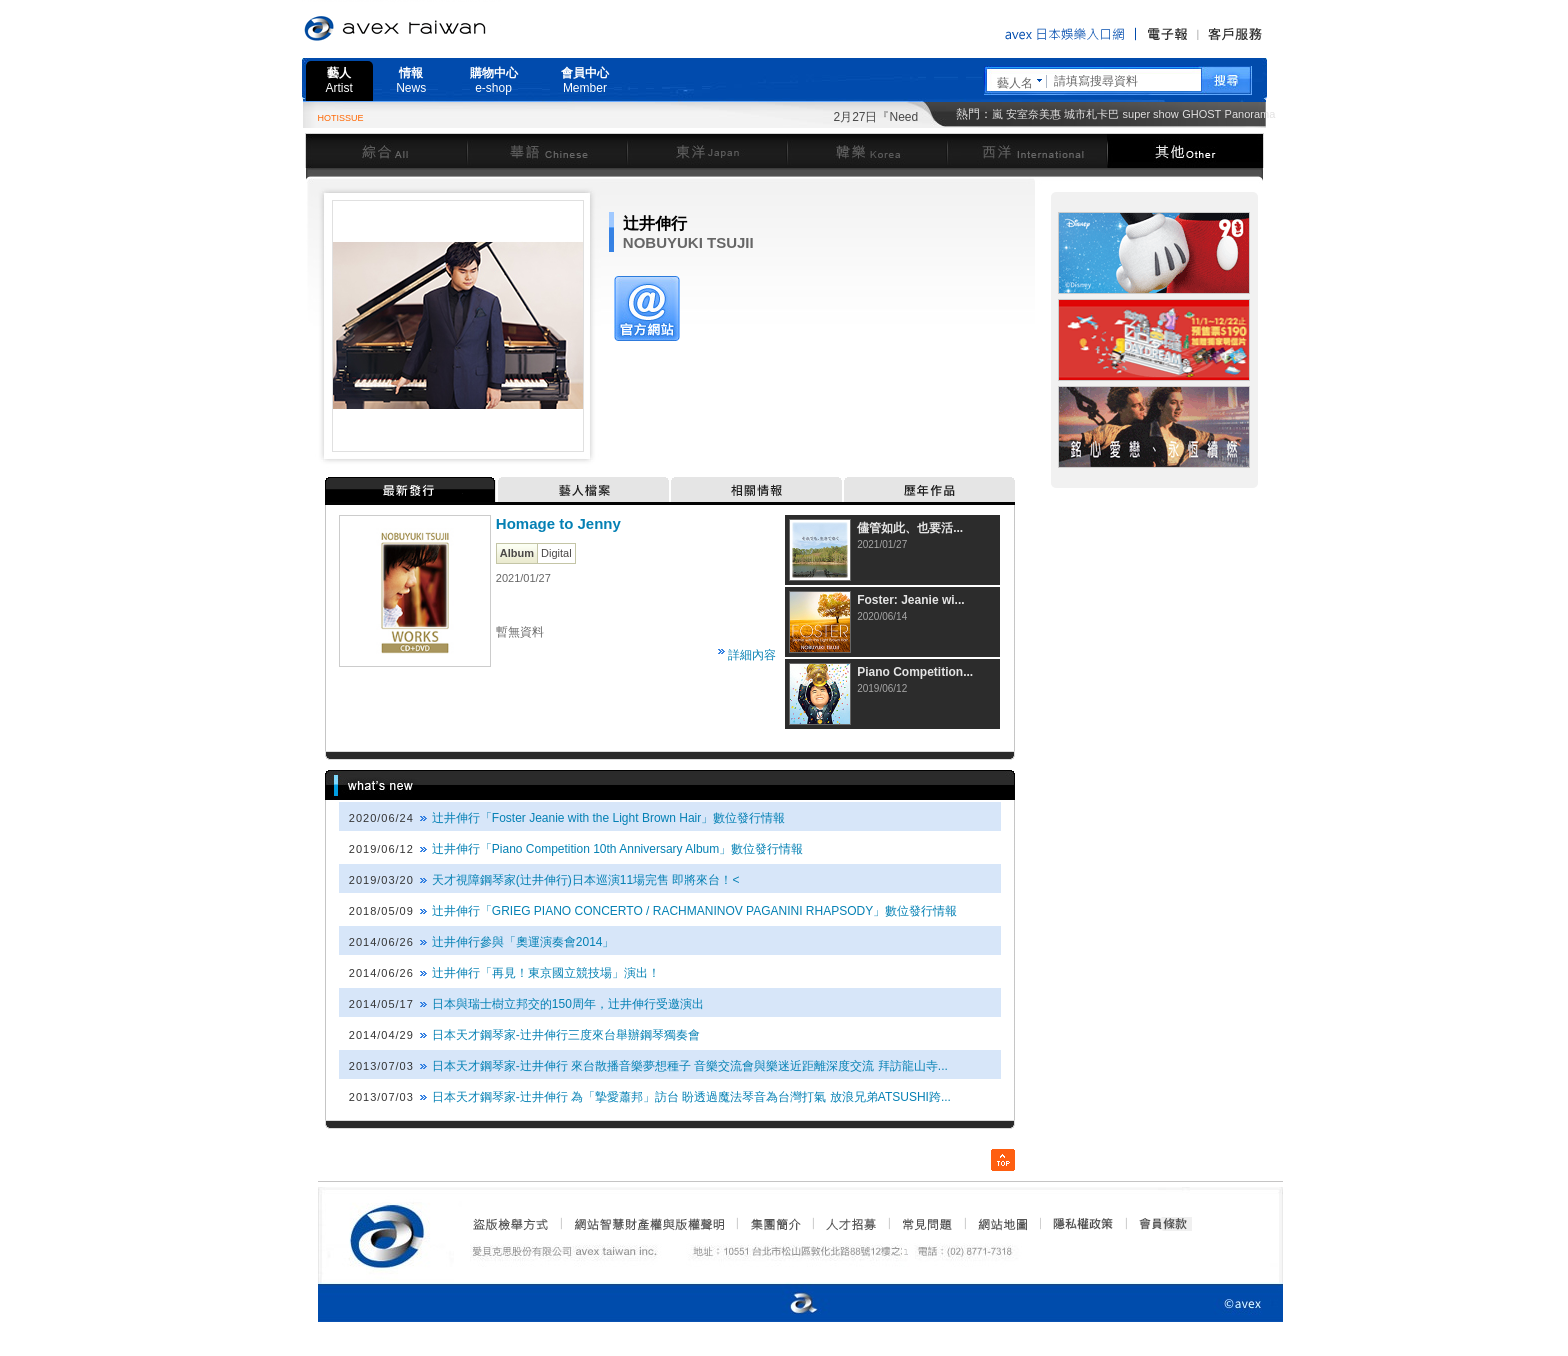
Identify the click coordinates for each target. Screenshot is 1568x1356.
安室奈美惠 (1033, 114)
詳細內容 (752, 655)
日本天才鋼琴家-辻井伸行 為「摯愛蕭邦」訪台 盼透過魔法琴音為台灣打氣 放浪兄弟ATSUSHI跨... (691, 1097)
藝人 (339, 80)
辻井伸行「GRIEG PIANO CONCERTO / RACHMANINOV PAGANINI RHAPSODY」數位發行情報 (694, 911)
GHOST (1201, 114)
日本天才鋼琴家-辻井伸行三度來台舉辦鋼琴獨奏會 (566, 1035)
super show (1151, 114)
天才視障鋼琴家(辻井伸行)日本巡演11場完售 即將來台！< (586, 880)
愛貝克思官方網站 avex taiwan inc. (451, 29)
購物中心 (494, 80)
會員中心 (585, 80)
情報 (411, 80)
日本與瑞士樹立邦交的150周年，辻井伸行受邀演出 (568, 1004)
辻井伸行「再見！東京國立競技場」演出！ (546, 973)
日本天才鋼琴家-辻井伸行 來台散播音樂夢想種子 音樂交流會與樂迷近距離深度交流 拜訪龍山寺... (690, 1066)
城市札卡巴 (1091, 114)
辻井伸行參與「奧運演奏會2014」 (523, 942)
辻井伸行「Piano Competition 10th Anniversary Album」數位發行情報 (617, 849)
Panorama (1250, 114)
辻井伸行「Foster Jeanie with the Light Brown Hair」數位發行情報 (608, 818)
